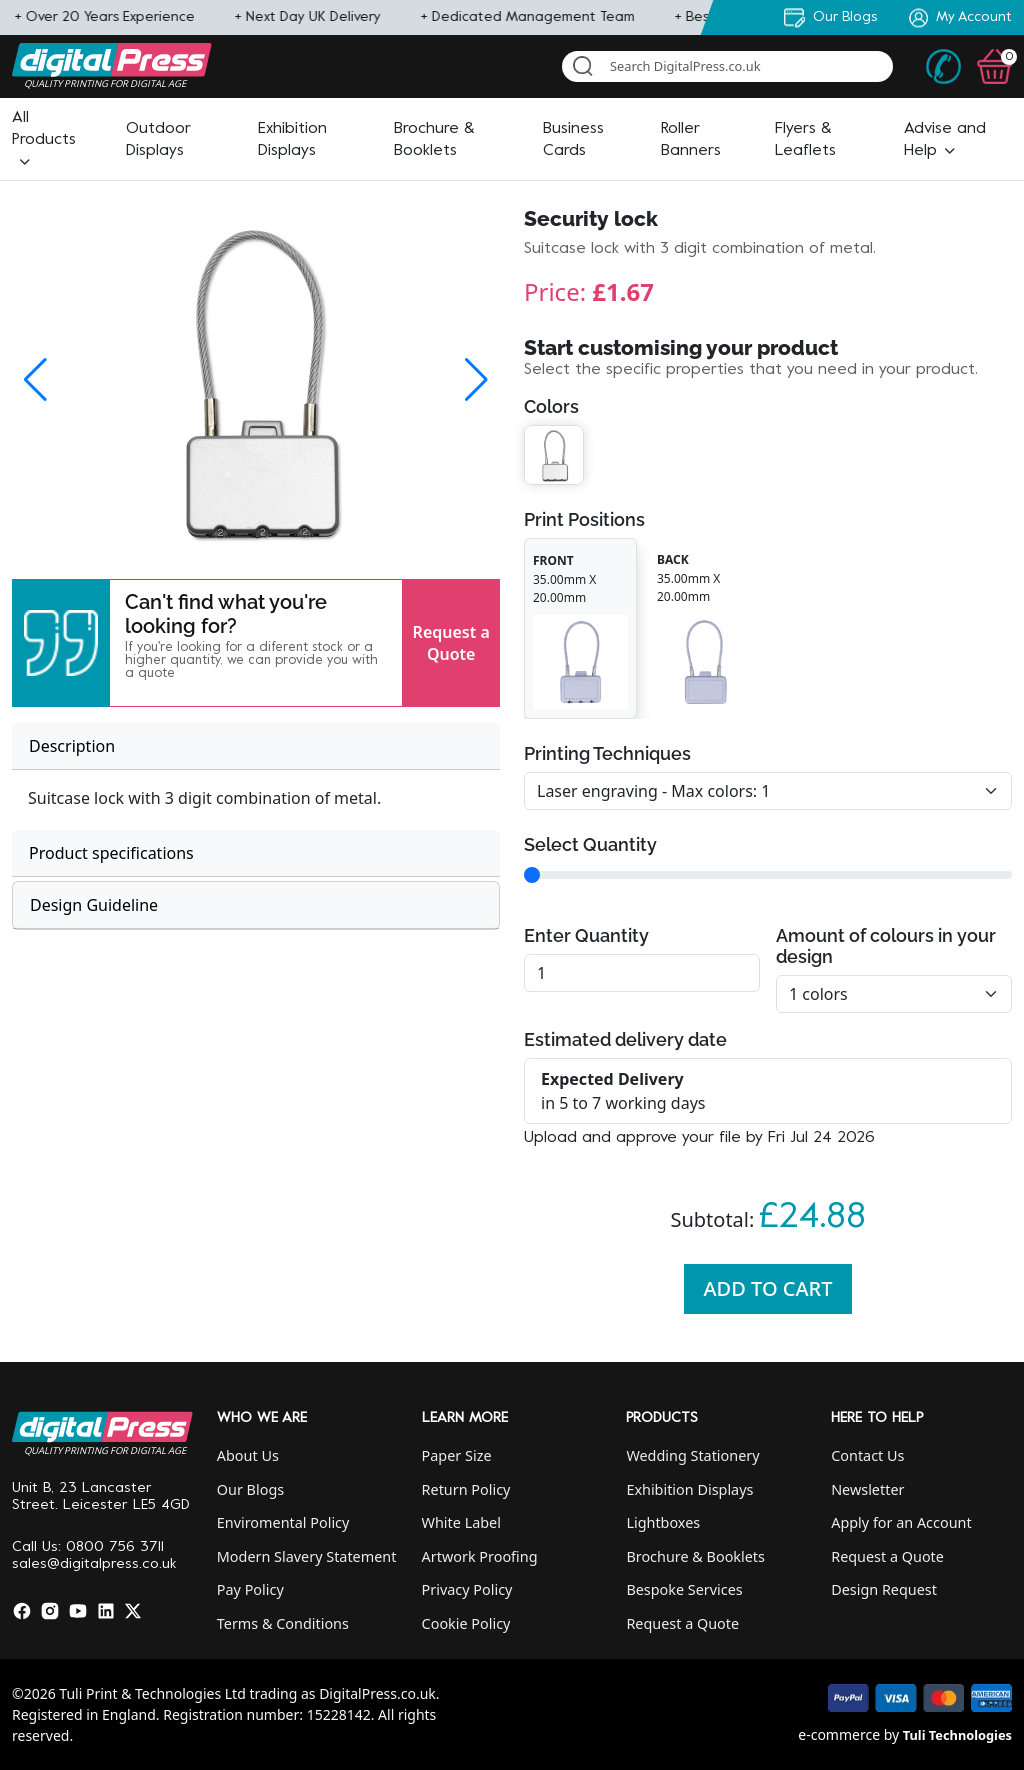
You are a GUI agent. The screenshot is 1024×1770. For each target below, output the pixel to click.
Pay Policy (250, 1589)
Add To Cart (768, 1288)
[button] (44, 140)
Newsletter (867, 1489)
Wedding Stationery (692, 1455)
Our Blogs (250, 1489)
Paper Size (457, 1455)
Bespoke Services (684, 1589)
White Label (461, 1522)
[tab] (256, 746)
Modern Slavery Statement (307, 1556)
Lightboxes (663, 1522)
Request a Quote (451, 643)
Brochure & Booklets (695, 1556)
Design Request (884, 1589)
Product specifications (111, 853)
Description (72, 746)
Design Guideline (94, 905)
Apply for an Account (901, 1522)
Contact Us (867, 1455)
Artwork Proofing (480, 1556)
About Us (248, 1455)
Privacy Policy (467, 1589)
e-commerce (839, 1734)
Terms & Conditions (283, 1623)
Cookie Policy (466, 1623)
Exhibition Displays (689, 1489)
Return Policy (466, 1489)
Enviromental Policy (283, 1522)
